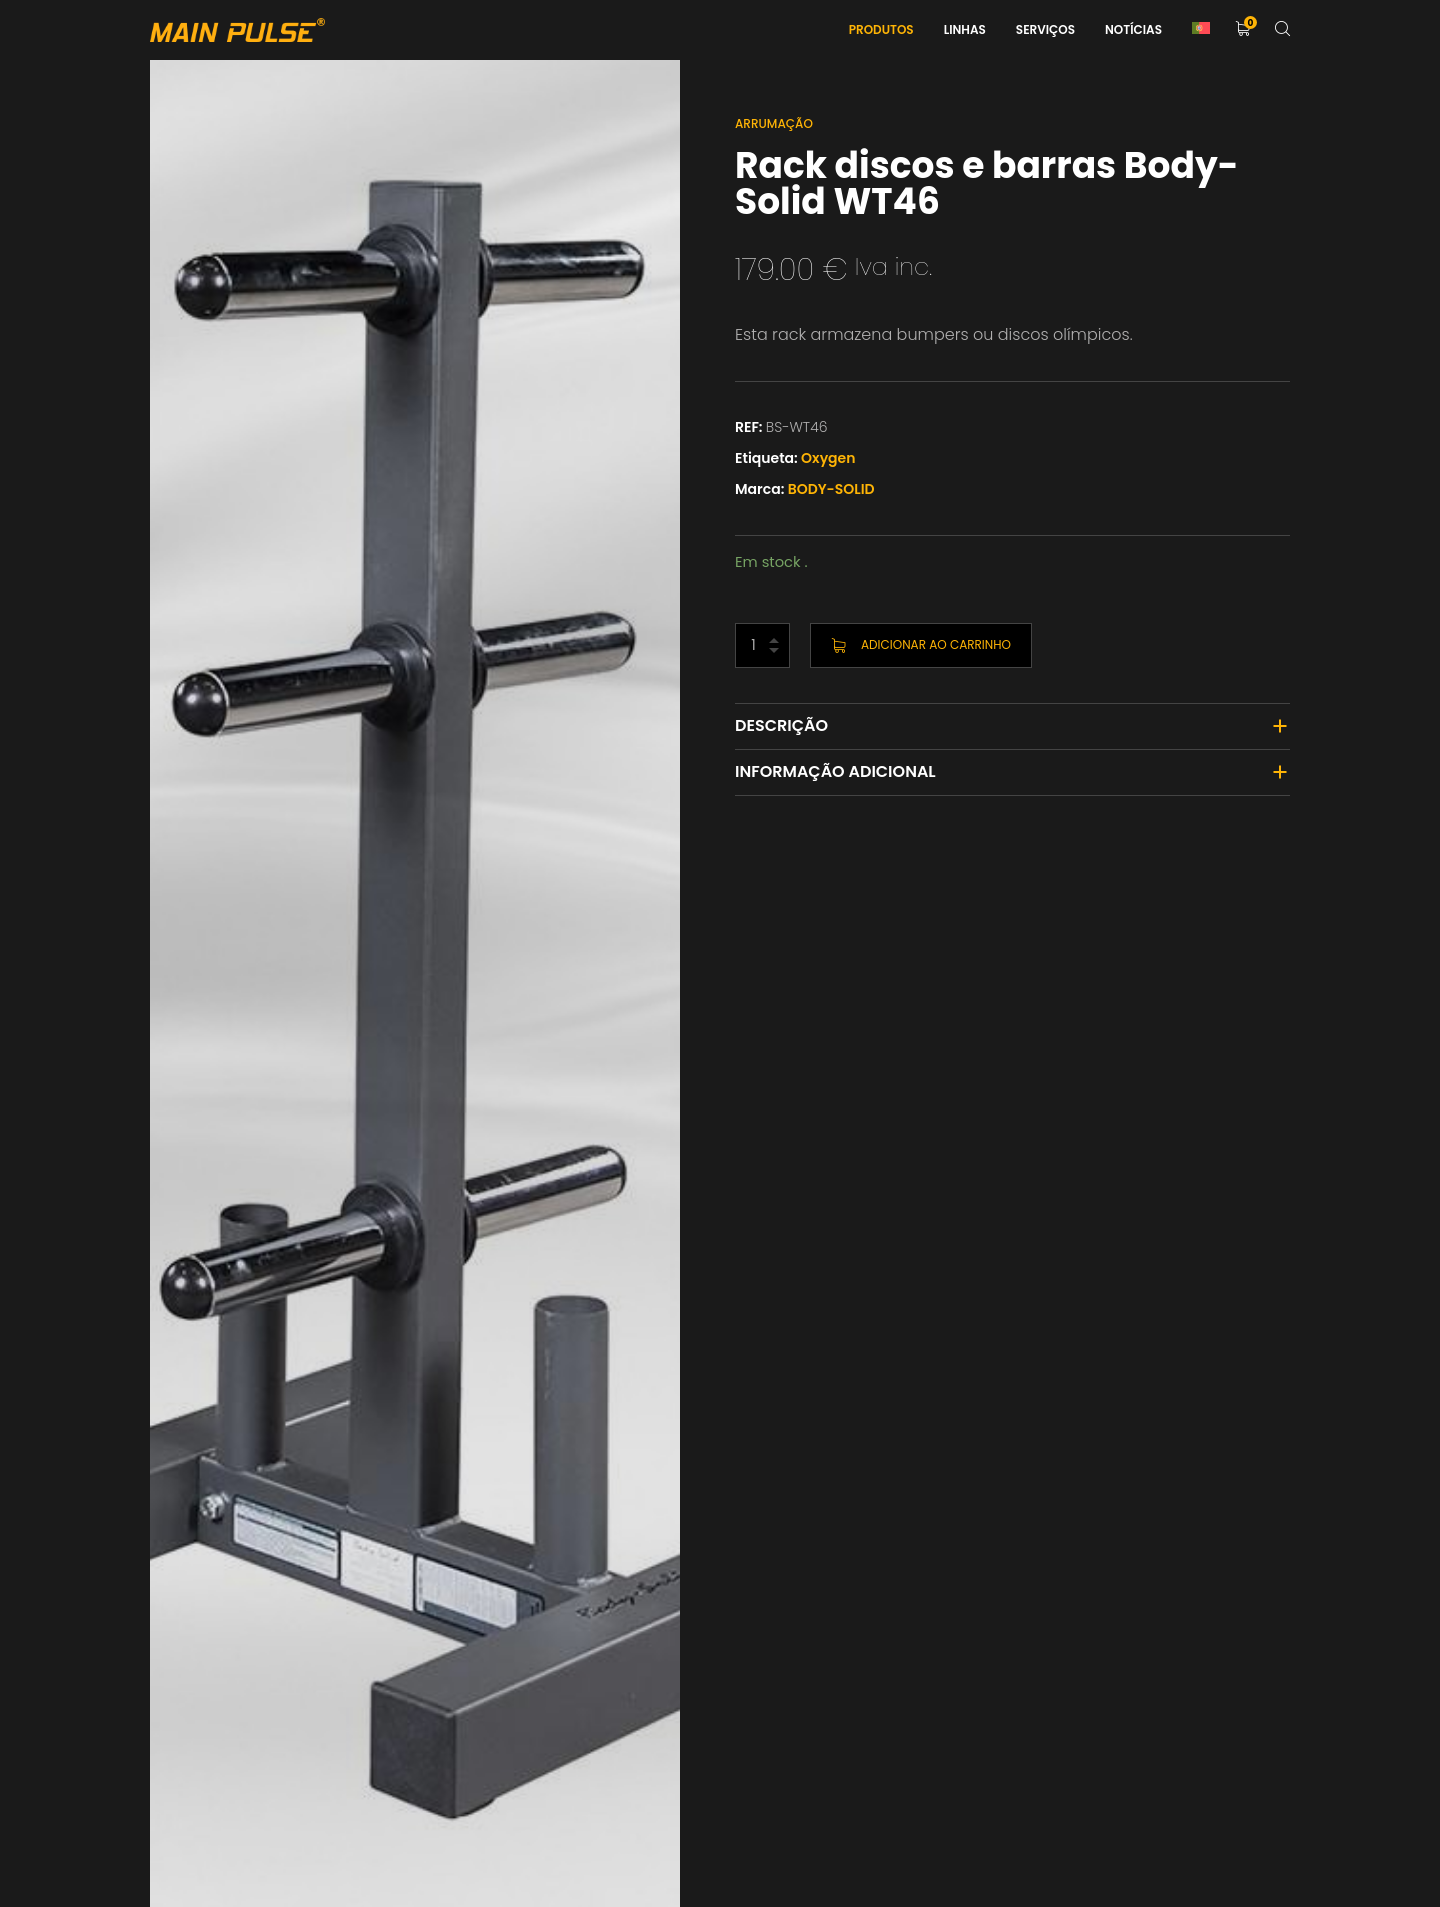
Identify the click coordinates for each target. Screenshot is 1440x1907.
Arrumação (774, 123)
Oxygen (828, 458)
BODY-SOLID (831, 489)
